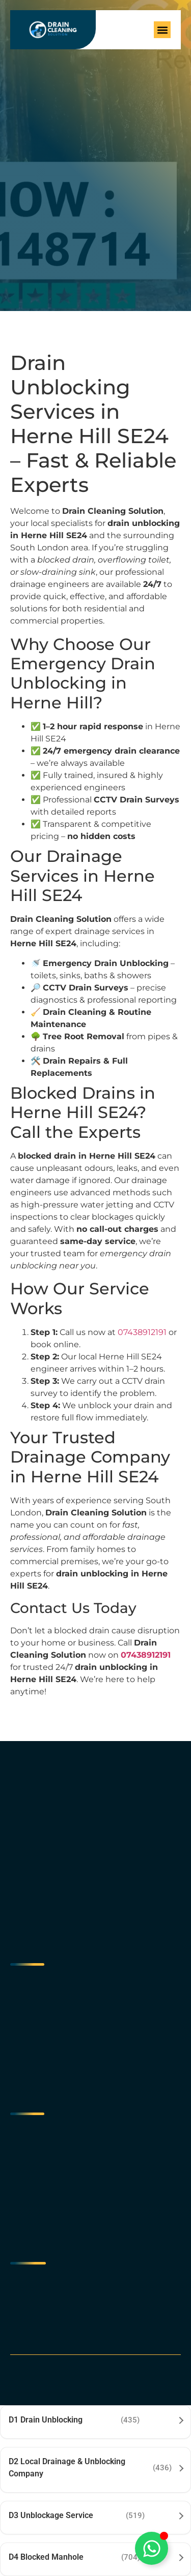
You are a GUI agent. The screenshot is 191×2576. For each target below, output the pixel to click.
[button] (162, 29)
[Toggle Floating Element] (151, 2548)
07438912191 (142, 1332)
